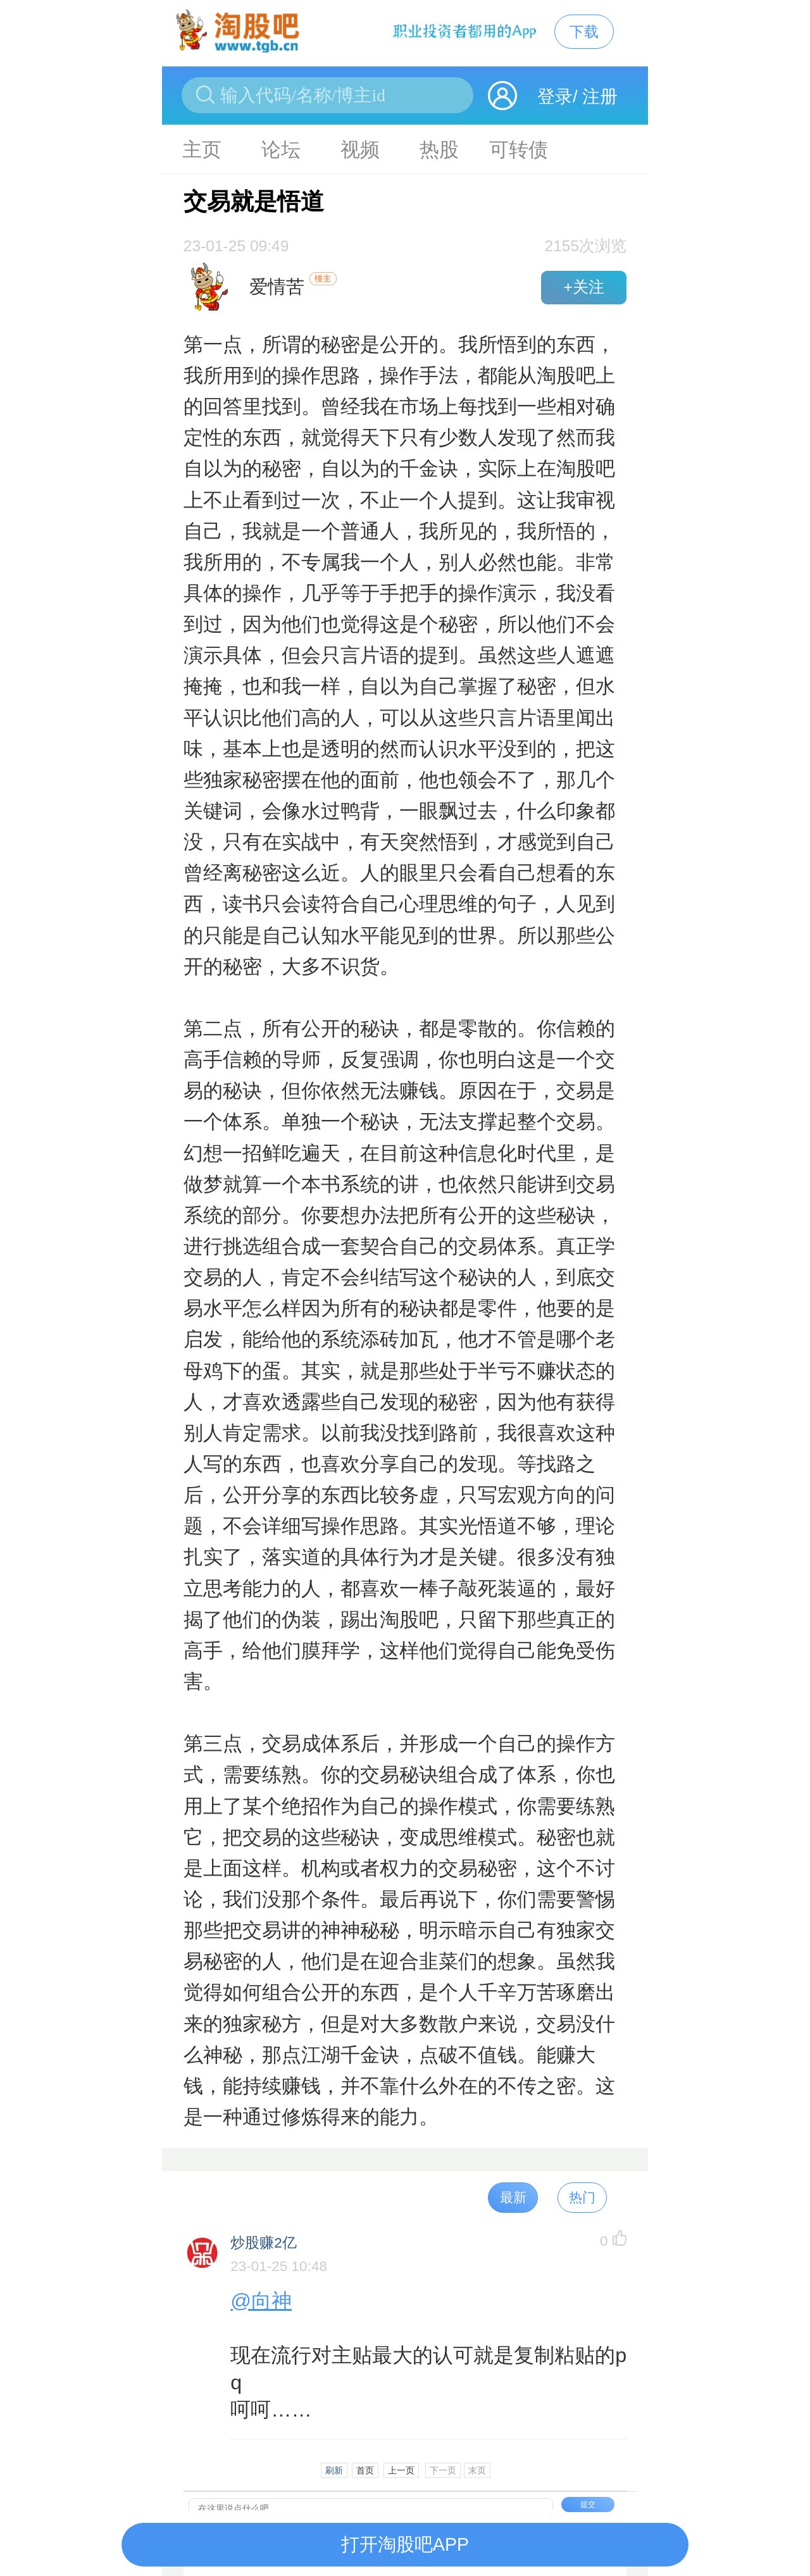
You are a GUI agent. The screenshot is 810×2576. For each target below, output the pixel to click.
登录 (555, 96)
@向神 (261, 2300)
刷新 (334, 2470)
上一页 (401, 2470)
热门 (582, 2197)
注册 (600, 96)
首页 (365, 2470)
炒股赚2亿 (263, 2243)
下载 (584, 31)
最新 (513, 2197)
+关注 (583, 287)
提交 (587, 2504)
